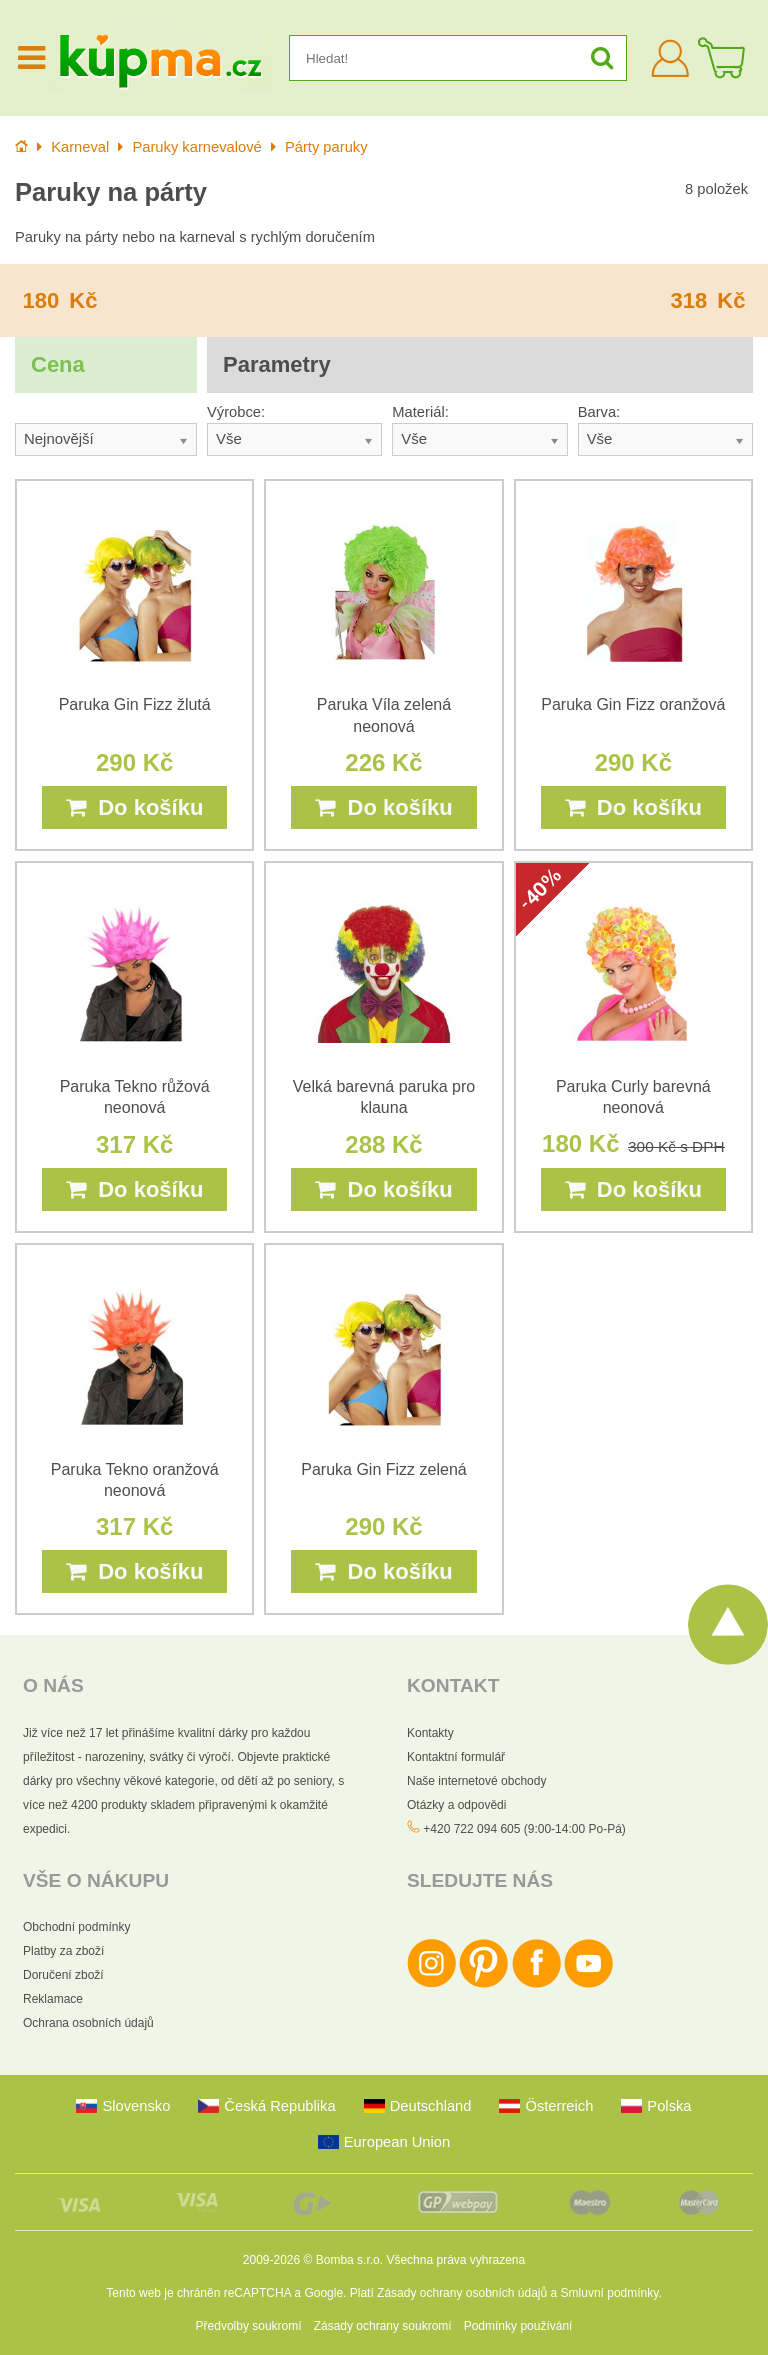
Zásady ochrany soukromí (383, 2326)
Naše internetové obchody (476, 1781)
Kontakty (430, 1733)
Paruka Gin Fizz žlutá (135, 704)
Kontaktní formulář (456, 1757)
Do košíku (134, 807)
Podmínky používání (518, 2326)
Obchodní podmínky (76, 1927)
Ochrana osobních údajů (88, 2023)
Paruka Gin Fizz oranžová (633, 704)
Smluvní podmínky (610, 2293)
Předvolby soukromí (249, 2326)
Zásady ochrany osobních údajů (462, 2293)
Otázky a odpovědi (456, 1805)
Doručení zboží (63, 1975)
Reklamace (53, 1999)
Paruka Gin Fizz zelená (383, 1469)
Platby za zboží (63, 1951)
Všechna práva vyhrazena (455, 2260)
